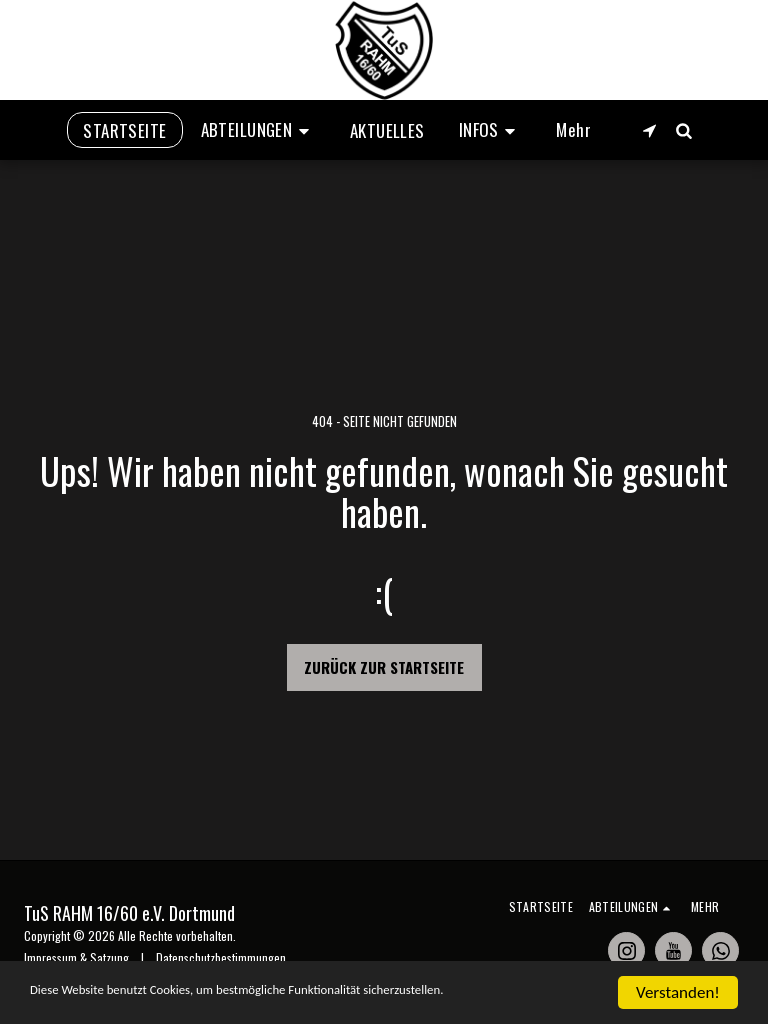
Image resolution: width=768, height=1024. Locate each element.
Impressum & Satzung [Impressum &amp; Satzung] (76, 957)
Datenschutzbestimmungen (221, 957)
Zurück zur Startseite (384, 667)
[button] (258, 130)
